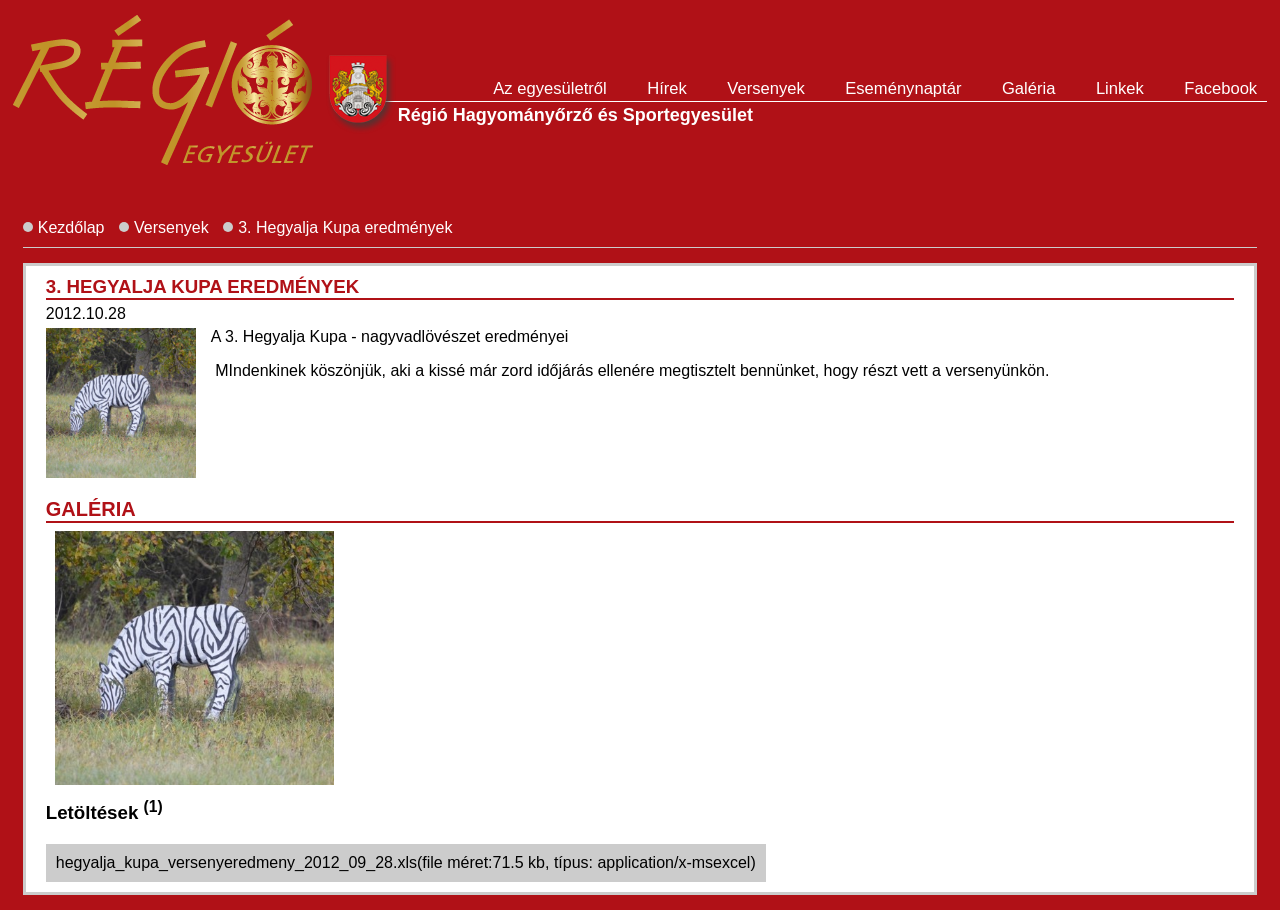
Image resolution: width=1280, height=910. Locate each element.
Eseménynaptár (903, 88)
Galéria (1029, 88)
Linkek (1120, 88)
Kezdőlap (71, 227)
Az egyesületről (549, 88)
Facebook (1220, 88)
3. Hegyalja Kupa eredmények (345, 227)
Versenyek (765, 88)
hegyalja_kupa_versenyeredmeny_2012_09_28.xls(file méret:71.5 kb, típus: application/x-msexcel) (406, 862)
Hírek (667, 88)
